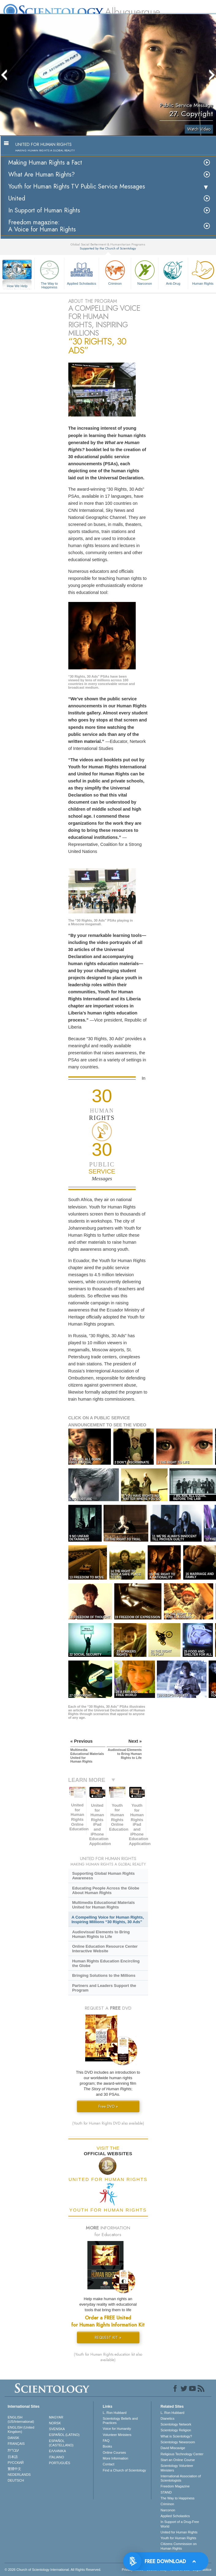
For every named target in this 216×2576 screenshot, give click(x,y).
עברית (13, 2450)
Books (107, 2446)
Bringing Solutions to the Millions (103, 1975)
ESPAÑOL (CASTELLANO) (61, 2443)
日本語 (13, 2457)
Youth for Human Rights (178, 2538)
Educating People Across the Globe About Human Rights (105, 1890)
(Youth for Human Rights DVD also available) (108, 2123)
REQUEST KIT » (108, 2337)
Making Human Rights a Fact (45, 162)
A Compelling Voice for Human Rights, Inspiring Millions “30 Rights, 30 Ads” (108, 1919)
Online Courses (114, 2452)
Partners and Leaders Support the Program (104, 1987)
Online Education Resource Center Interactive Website (105, 1948)
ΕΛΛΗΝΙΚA (57, 2451)
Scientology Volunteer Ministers (177, 2468)
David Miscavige (173, 2448)
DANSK (13, 2438)
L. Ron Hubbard (115, 2412)
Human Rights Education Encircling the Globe (105, 1963)
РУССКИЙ (16, 2462)
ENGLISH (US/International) (21, 2419)
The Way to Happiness (49, 273)
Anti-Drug (173, 272)
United (16, 198)
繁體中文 (14, 2469)
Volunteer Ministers (117, 2435)
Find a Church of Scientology (124, 2470)
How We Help (17, 286)
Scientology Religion (176, 2430)
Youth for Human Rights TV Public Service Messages (76, 186)
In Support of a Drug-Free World (180, 2524)
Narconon (145, 272)
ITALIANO (56, 2457)
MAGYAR (56, 2417)
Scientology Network (176, 2424)
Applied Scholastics (81, 272)
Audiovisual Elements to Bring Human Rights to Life (101, 1934)
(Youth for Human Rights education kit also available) (108, 2357)
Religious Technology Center (182, 2454)
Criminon (114, 272)
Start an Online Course (178, 2460)
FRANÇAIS (16, 2443)
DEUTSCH (16, 2480)
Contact (108, 2464)
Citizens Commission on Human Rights (179, 2546)
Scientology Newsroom (178, 2442)
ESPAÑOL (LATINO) (64, 2435)
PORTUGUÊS (59, 2463)
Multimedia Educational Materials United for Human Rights (103, 1904)
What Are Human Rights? (41, 174)
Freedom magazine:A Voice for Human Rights (42, 226)
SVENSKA (57, 2429)
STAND (166, 2492)
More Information (115, 2458)
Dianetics (167, 2418)
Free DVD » (108, 2106)
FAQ (106, 2440)
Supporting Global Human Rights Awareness (103, 1875)
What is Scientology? (176, 2436)
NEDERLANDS (19, 2474)
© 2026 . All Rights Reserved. (53, 2569)
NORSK (55, 2423)
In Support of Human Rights (44, 210)
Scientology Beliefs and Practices (120, 2421)
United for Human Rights (179, 2532)
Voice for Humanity (117, 2428)
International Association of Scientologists (181, 2478)
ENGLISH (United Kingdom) (21, 2429)
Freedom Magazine (175, 2486)
